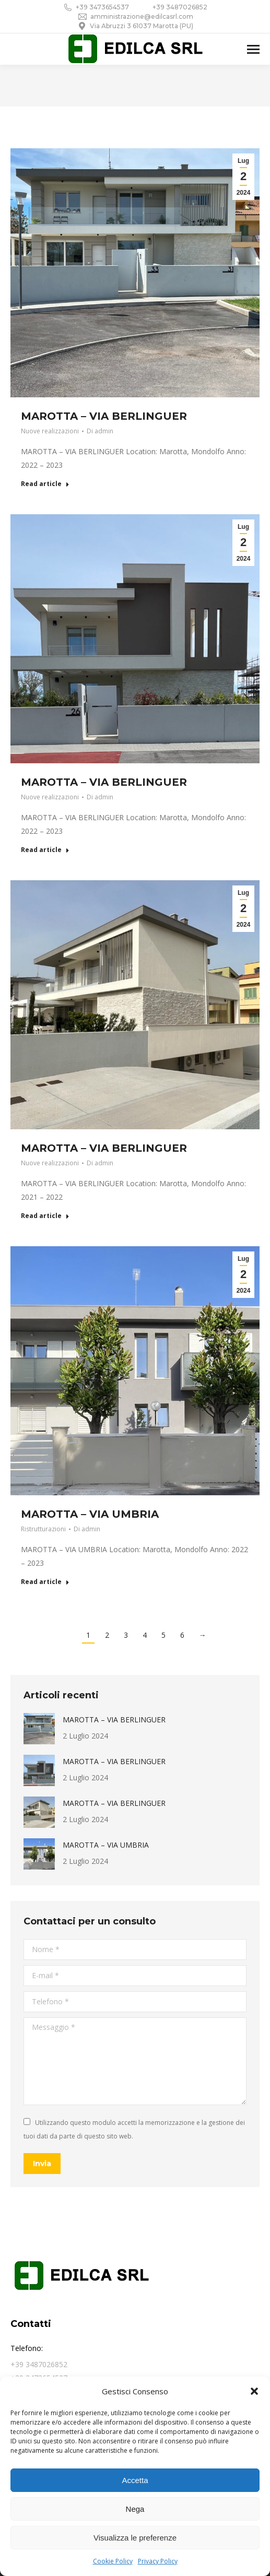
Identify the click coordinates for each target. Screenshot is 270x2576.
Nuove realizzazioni (50, 431)
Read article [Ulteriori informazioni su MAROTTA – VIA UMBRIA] (45, 1582)
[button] (254, 2391)
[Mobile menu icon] (253, 49)
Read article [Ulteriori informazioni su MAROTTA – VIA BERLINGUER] (45, 484)
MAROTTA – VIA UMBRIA (90, 1514)
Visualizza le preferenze (135, 2537)
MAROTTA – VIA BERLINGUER (104, 416)
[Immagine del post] (39, 1728)
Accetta (135, 2480)
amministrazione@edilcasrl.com (135, 16)
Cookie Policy (113, 2561)
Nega (135, 2508)
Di (100, 431)
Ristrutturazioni (43, 1529)
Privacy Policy (158, 2561)
